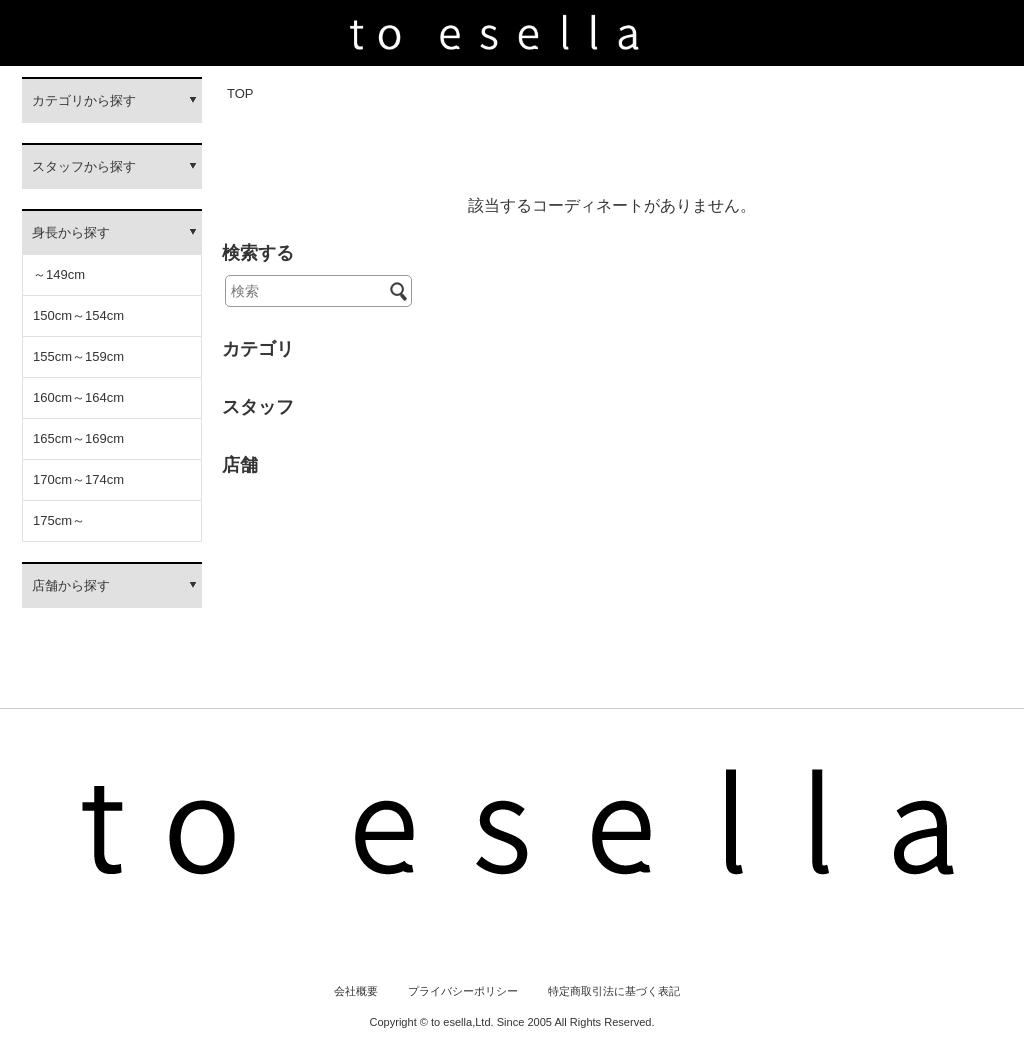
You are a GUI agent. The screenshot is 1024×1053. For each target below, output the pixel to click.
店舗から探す (71, 585)
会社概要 (356, 991)
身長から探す (71, 232)
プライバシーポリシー (463, 991)
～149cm (59, 274)
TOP (240, 93)
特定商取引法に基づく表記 (614, 991)
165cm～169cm (78, 438)
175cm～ (59, 520)
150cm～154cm (78, 315)
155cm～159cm (78, 356)
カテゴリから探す (84, 100)
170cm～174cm (78, 479)
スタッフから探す (84, 166)
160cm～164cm (78, 397)
